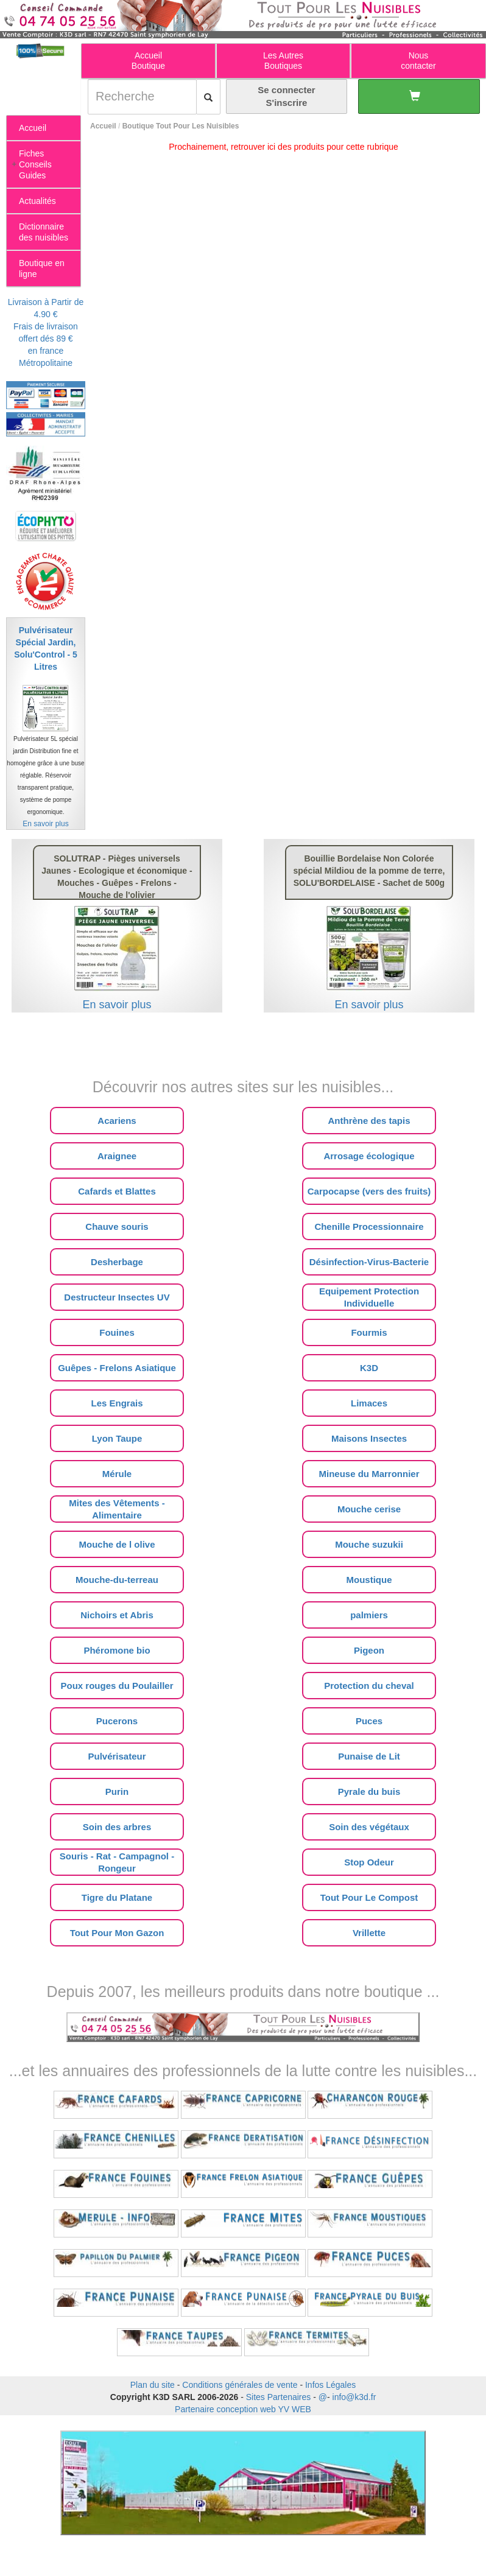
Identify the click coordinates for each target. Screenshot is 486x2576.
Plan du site (152, 2385)
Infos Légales (330, 2385)
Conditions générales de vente (239, 2385)
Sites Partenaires (278, 2397)
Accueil (103, 126)
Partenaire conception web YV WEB (243, 2409)
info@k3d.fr (354, 2397)
